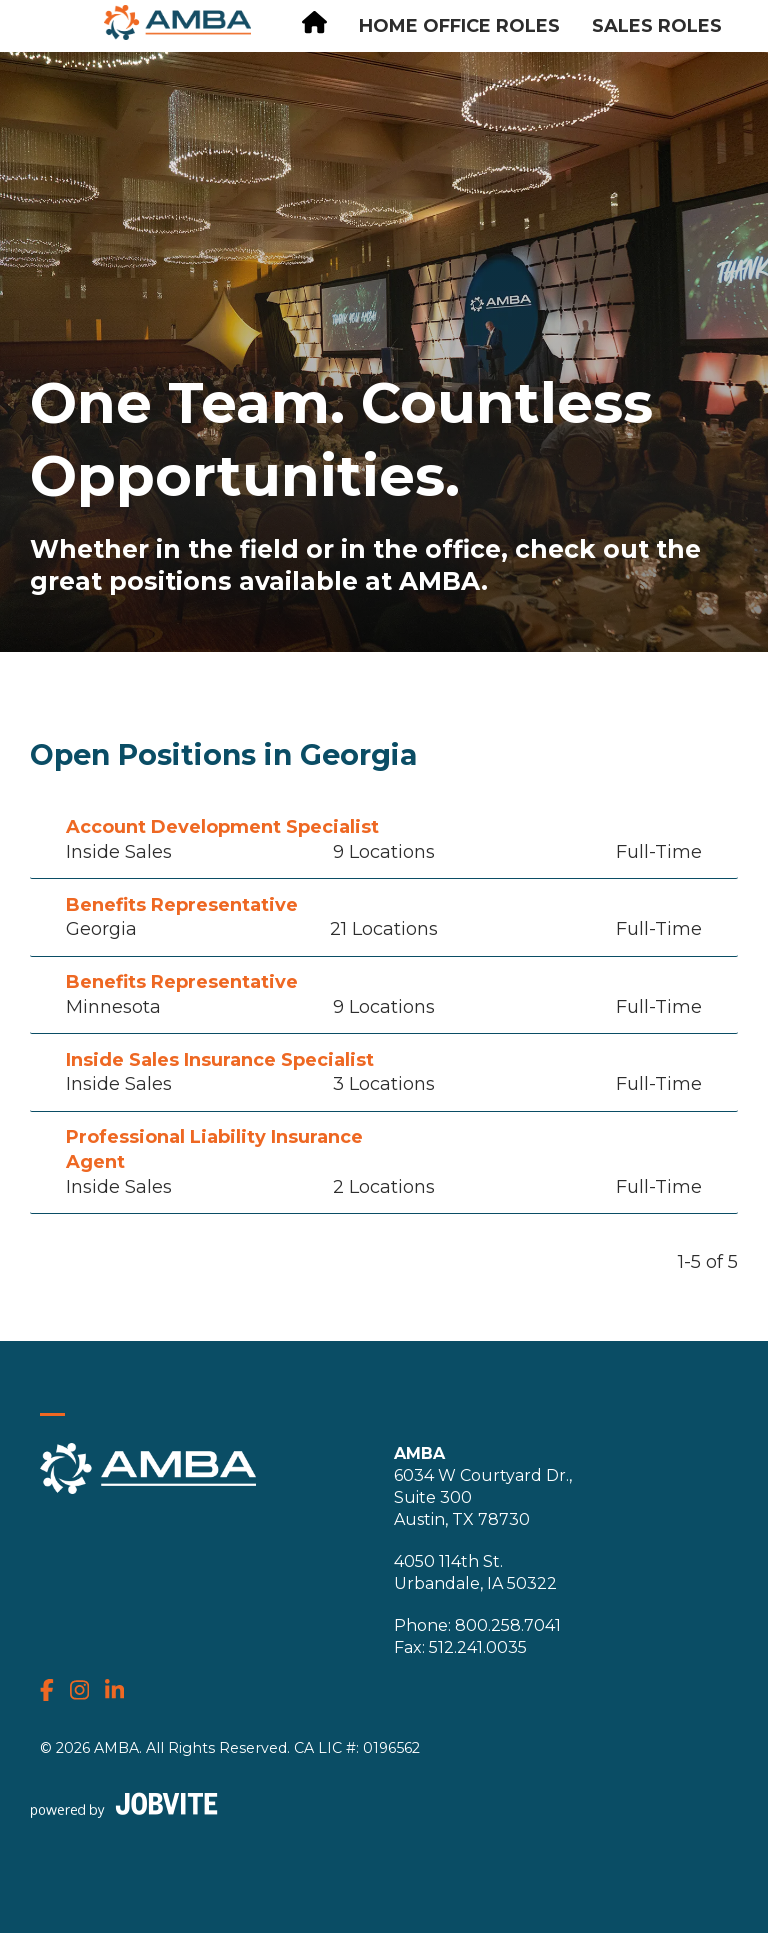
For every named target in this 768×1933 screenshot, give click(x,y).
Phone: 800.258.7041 (477, 1625)
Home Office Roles (459, 26)
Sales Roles (657, 26)
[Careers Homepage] (314, 25)
